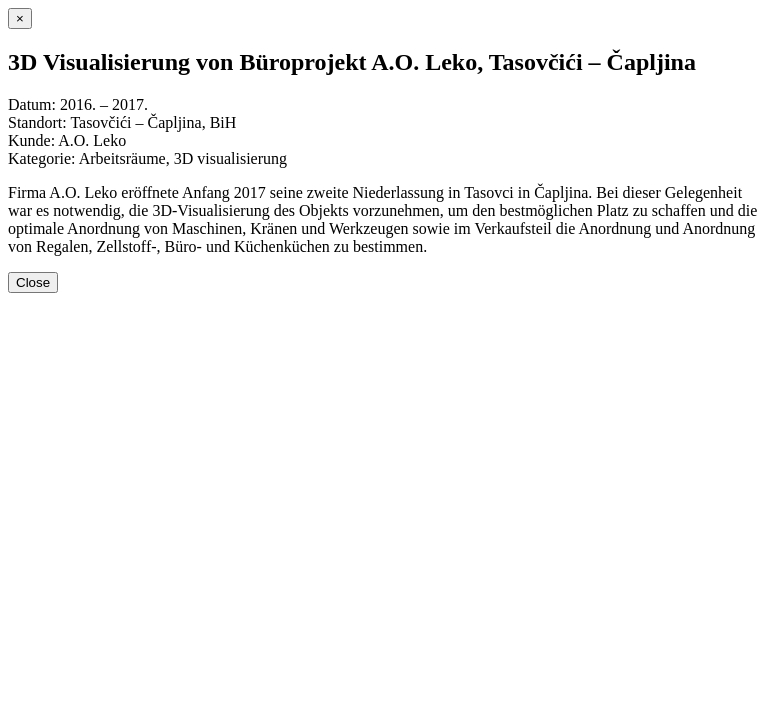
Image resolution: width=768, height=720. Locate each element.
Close (33, 282)
